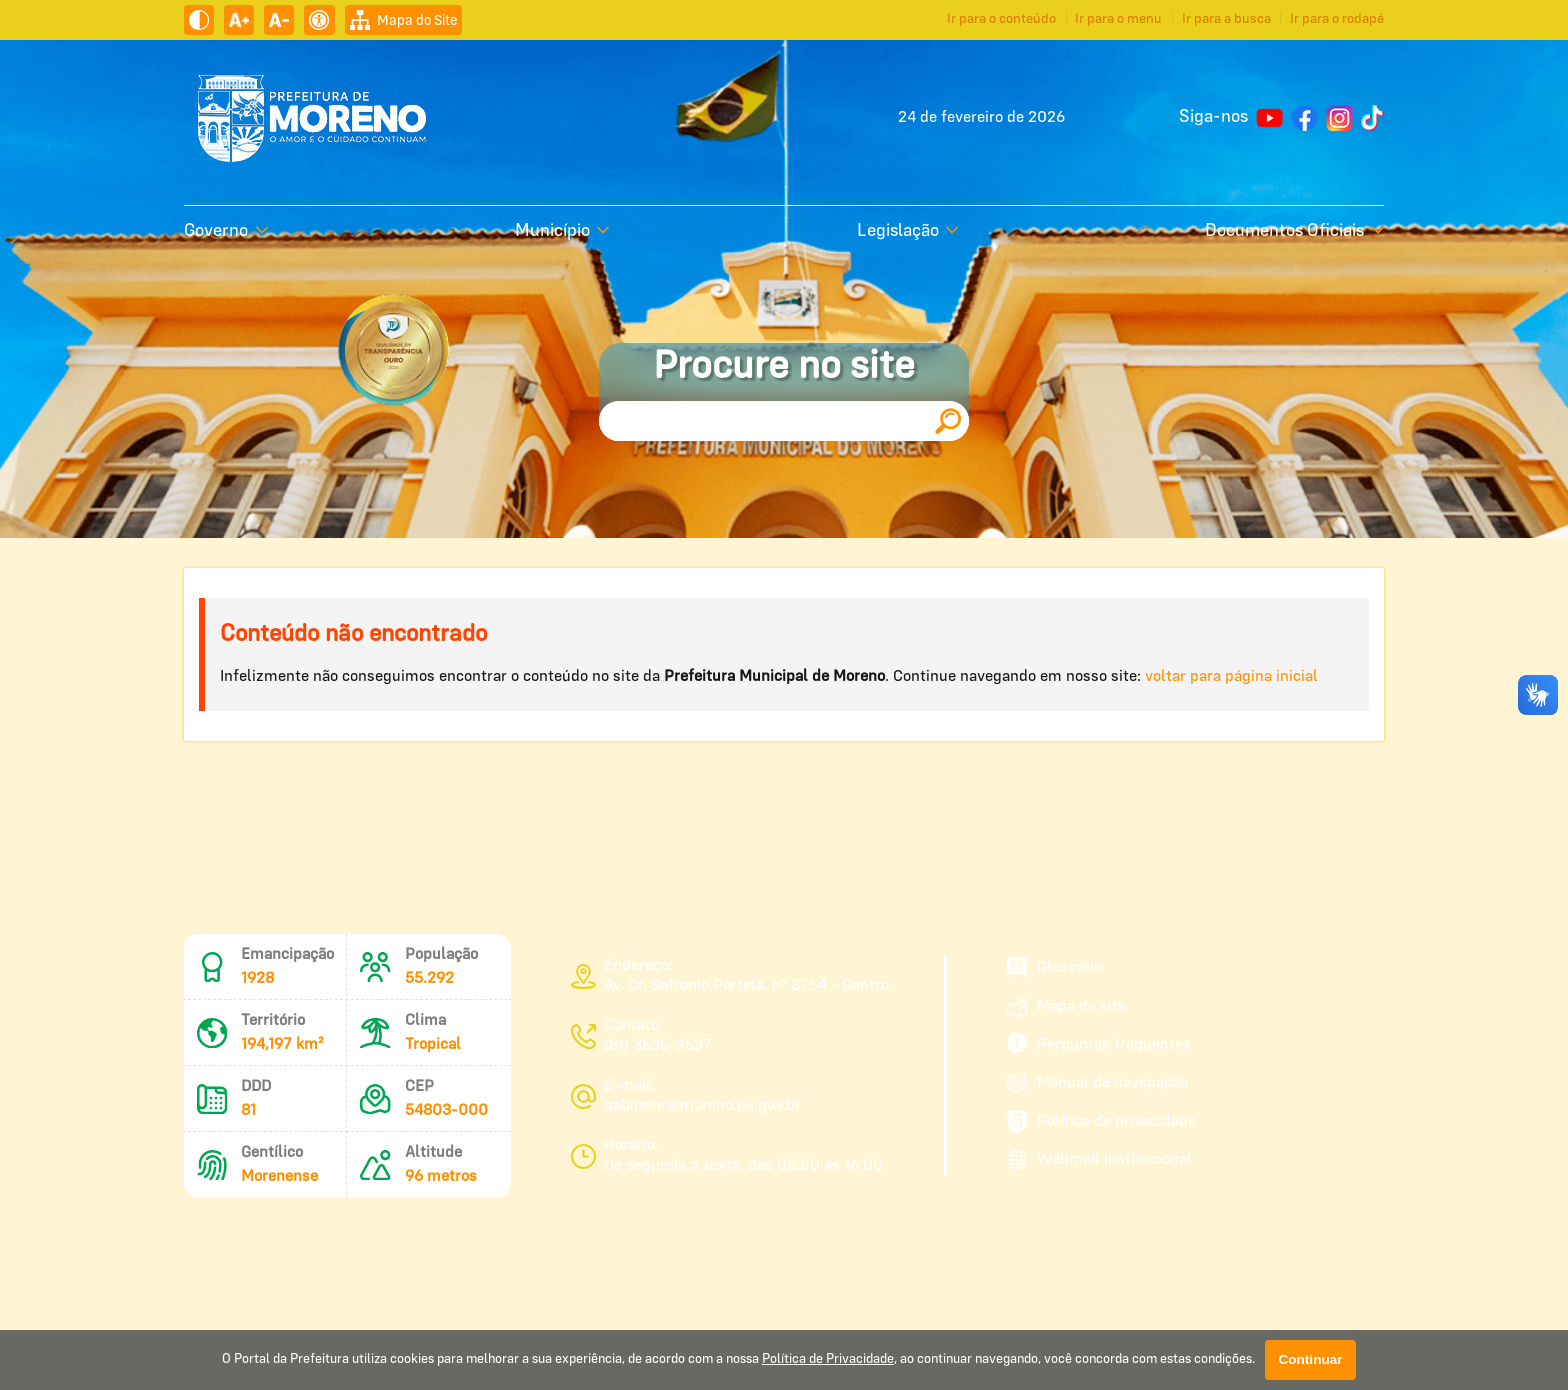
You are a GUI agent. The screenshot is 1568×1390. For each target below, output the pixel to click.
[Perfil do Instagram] (1339, 118)
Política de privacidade (1101, 1122)
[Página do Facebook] (1304, 117)
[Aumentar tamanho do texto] (239, 20)
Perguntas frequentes (1099, 1044)
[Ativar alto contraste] (199, 20)
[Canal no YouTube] (1269, 118)
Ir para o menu (1118, 19)
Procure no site (784, 367)
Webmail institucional (1099, 1160)
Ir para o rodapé (1337, 19)
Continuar (1310, 1359)
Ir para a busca (1226, 19)
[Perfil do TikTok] (1372, 118)
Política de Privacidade (828, 1359)
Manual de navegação (1097, 1083)
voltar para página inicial (1231, 677)
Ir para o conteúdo (1001, 19)
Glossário (1054, 968)
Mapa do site (1066, 1007)
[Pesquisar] (948, 421)
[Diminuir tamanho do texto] (279, 20)
